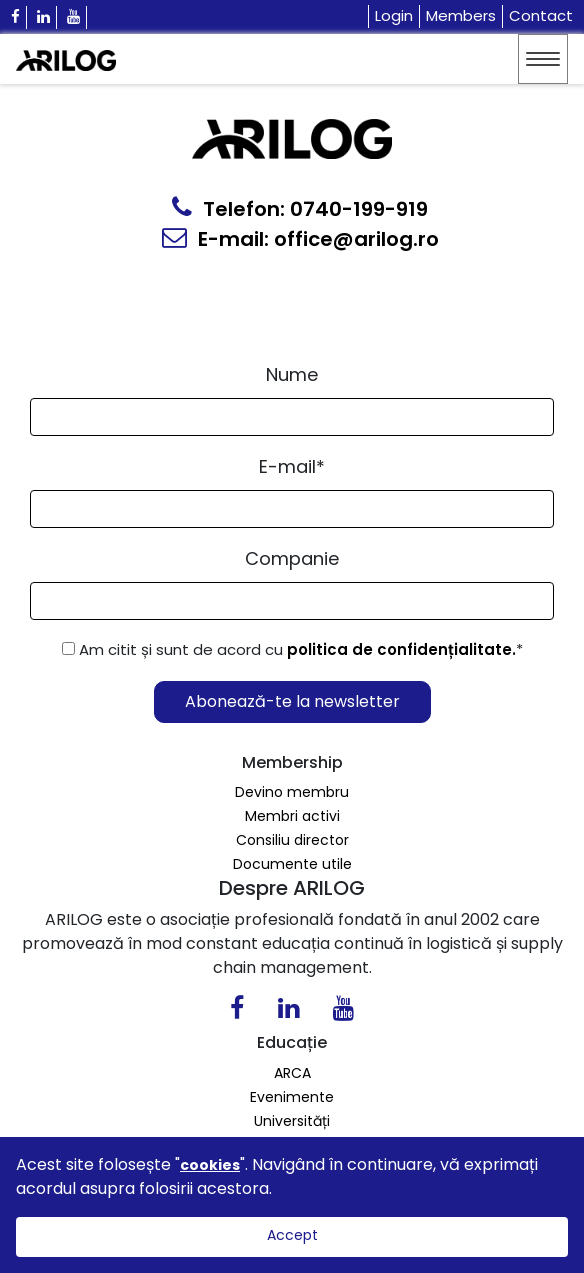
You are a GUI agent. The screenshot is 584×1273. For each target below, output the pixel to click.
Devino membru (292, 792)
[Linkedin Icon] (44, 17)
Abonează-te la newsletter (292, 701)
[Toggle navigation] (543, 59)
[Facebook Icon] (16, 17)
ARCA (292, 1073)
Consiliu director (292, 840)
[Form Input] (292, 417)
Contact (541, 15)
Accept (292, 1235)
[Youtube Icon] (74, 17)
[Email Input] (292, 509)
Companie (292, 558)
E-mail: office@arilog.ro (300, 239)
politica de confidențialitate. (401, 649)
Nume (292, 374)
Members (461, 15)
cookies (210, 1165)
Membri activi (292, 816)
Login (394, 15)
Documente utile (292, 864)
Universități (292, 1121)
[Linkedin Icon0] (288, 1012)
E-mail (292, 466)
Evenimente (292, 1097)
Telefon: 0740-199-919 (300, 209)
